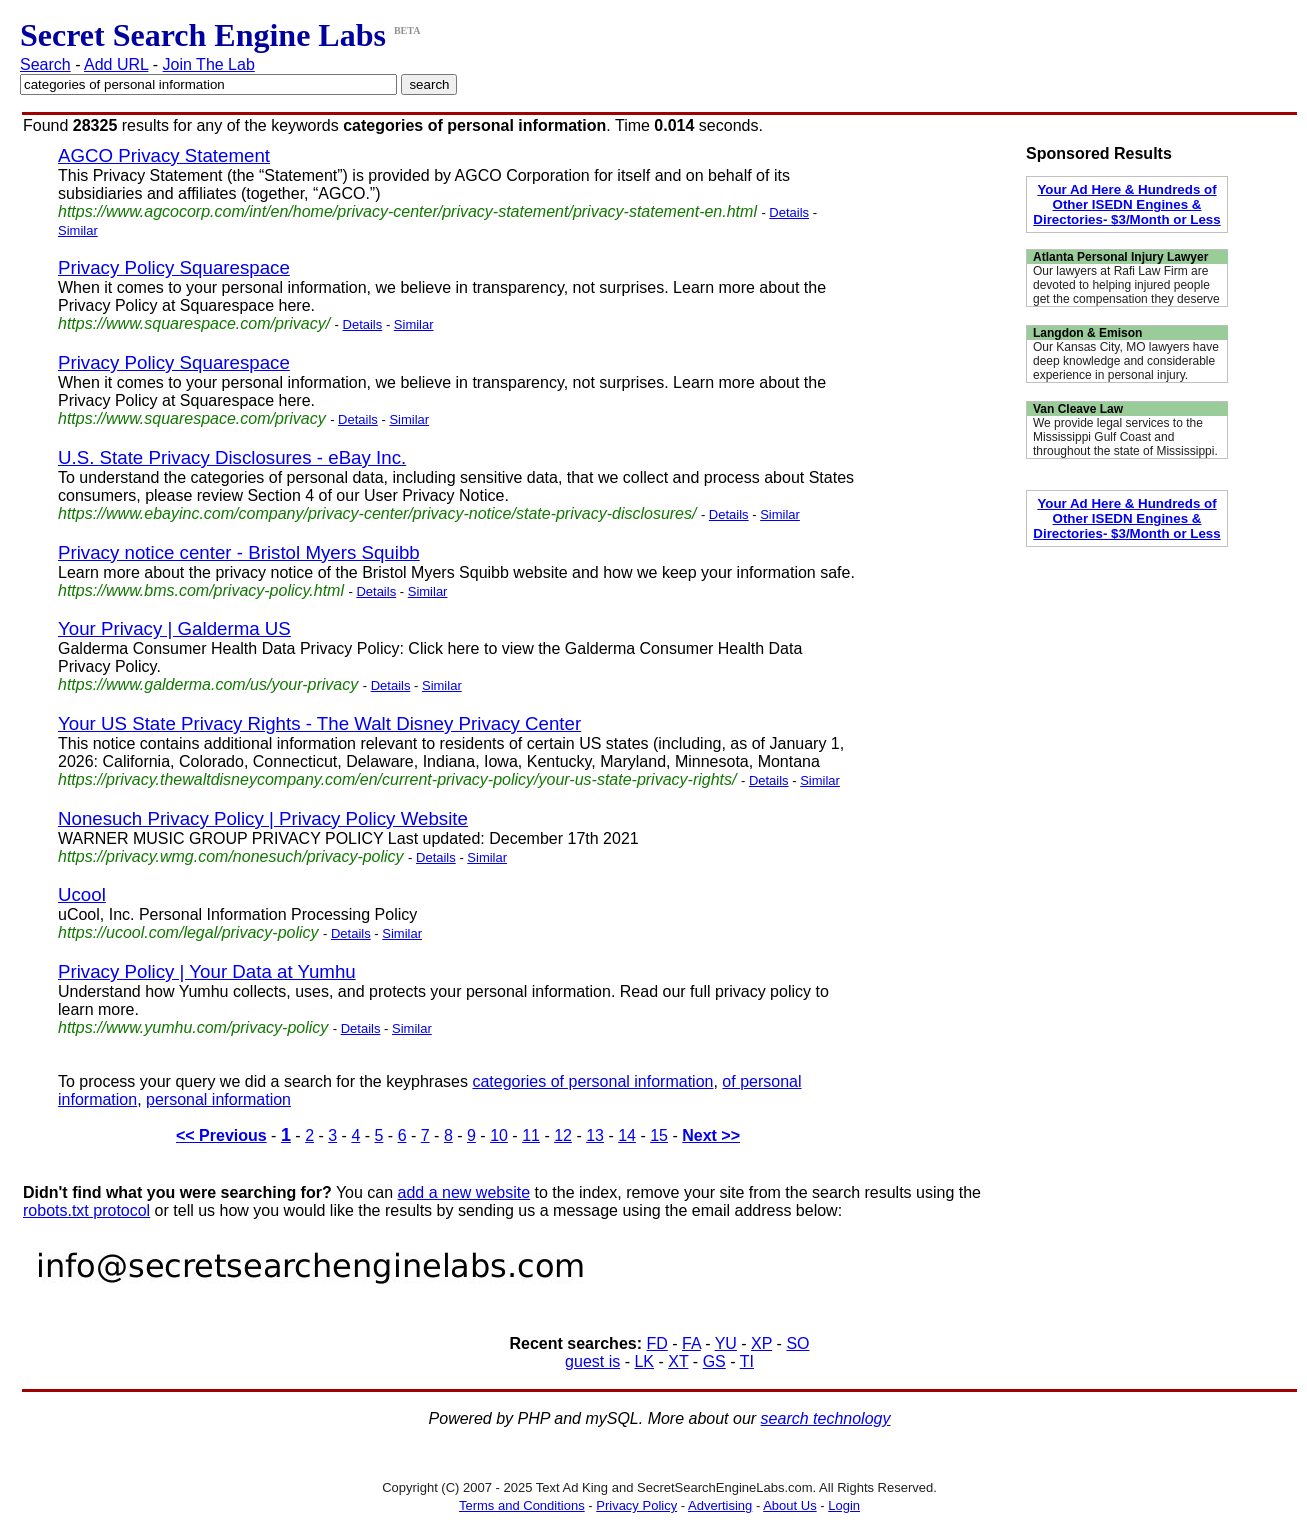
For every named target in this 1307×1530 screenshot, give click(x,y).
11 (531, 1135)
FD (656, 1343)
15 (659, 1135)
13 (595, 1135)
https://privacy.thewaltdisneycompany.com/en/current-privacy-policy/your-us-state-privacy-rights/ (397, 779)
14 (627, 1135)
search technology (826, 1418)
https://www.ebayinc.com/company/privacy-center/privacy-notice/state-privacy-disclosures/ (377, 513)
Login (844, 1505)
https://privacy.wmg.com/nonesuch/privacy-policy (231, 856)
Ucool (82, 894)
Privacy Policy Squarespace (174, 267)
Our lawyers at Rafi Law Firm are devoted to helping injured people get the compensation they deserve (1126, 285)
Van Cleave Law (1078, 409)
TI (747, 1361)
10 (499, 1135)
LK (644, 1361)
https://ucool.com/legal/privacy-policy (188, 932)
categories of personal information (592, 1081)
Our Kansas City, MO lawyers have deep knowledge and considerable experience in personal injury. (1126, 361)
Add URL (116, 64)
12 (563, 1135)
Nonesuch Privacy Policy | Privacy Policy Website (263, 818)
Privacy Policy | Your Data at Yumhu (207, 971)
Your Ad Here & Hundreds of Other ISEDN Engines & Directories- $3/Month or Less (1126, 204)
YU (726, 1343)
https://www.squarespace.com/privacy (192, 418)
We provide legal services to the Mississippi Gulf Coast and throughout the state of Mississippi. (1125, 437)
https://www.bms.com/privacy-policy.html (201, 590)
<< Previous (221, 1135)
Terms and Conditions (522, 1505)
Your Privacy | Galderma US (174, 628)
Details (789, 212)
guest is (592, 1361)
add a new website (464, 1192)
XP (761, 1343)
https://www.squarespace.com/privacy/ (194, 323)
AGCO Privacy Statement (164, 155)
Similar (78, 230)
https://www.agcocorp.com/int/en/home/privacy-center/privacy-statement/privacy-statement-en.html (407, 211)
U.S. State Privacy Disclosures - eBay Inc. (232, 457)
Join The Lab (209, 64)
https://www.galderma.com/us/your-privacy (208, 684)
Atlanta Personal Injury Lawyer (1120, 257)
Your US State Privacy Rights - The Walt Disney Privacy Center (319, 723)
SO (797, 1343)
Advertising (720, 1505)
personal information (218, 1099)
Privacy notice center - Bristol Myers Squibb (239, 552)
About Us (789, 1505)
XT (678, 1361)
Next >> (711, 1135)
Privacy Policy (636, 1505)
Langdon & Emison (1087, 333)
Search (45, 64)
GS (714, 1361)
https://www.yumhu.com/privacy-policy (193, 1027)
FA (691, 1343)
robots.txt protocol (86, 1210)
